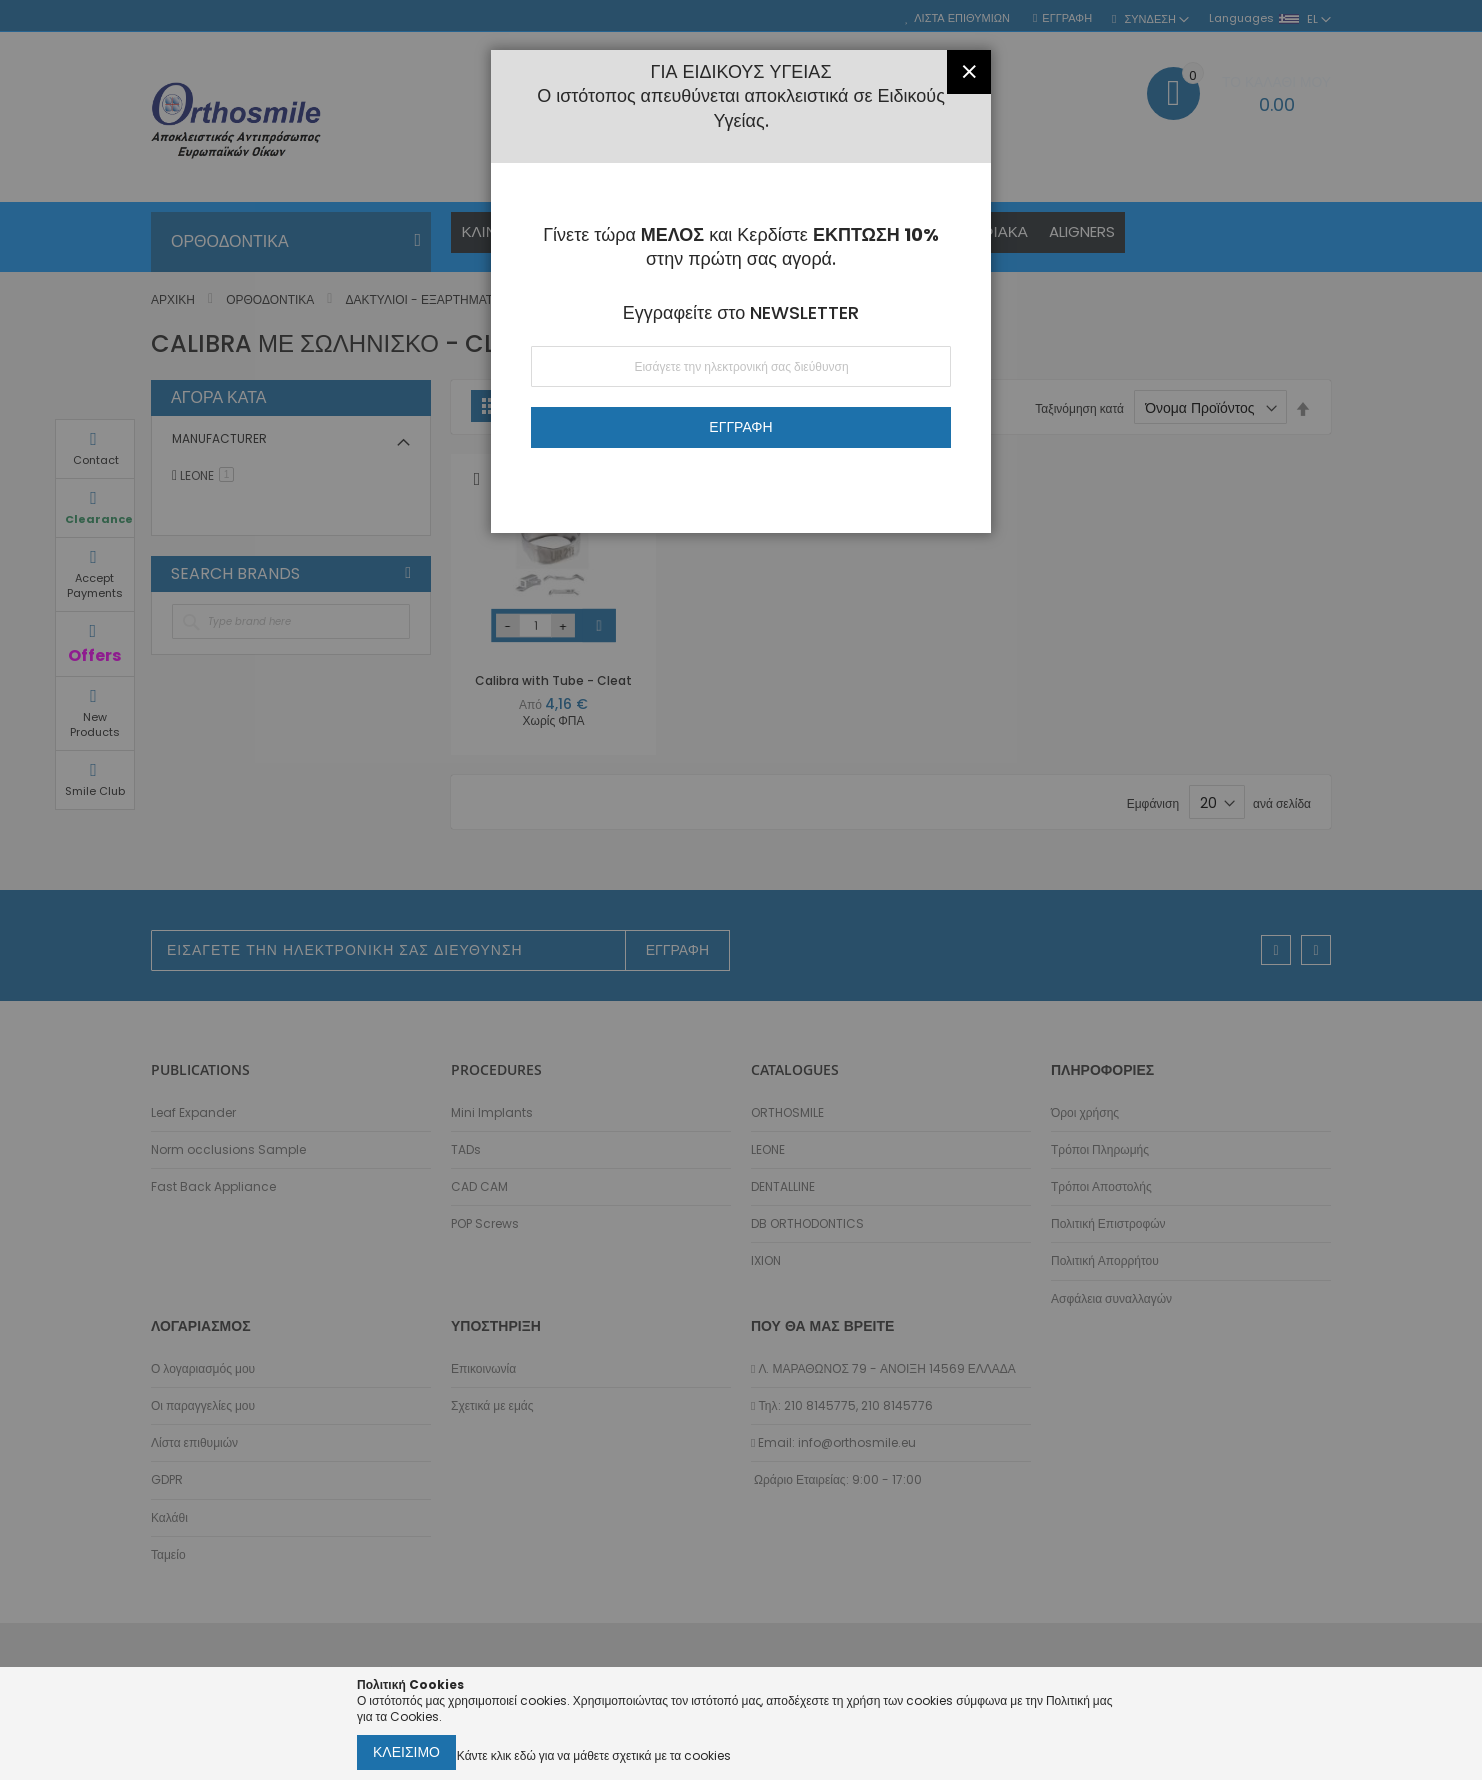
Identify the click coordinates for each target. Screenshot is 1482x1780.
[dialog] (741, 890)
